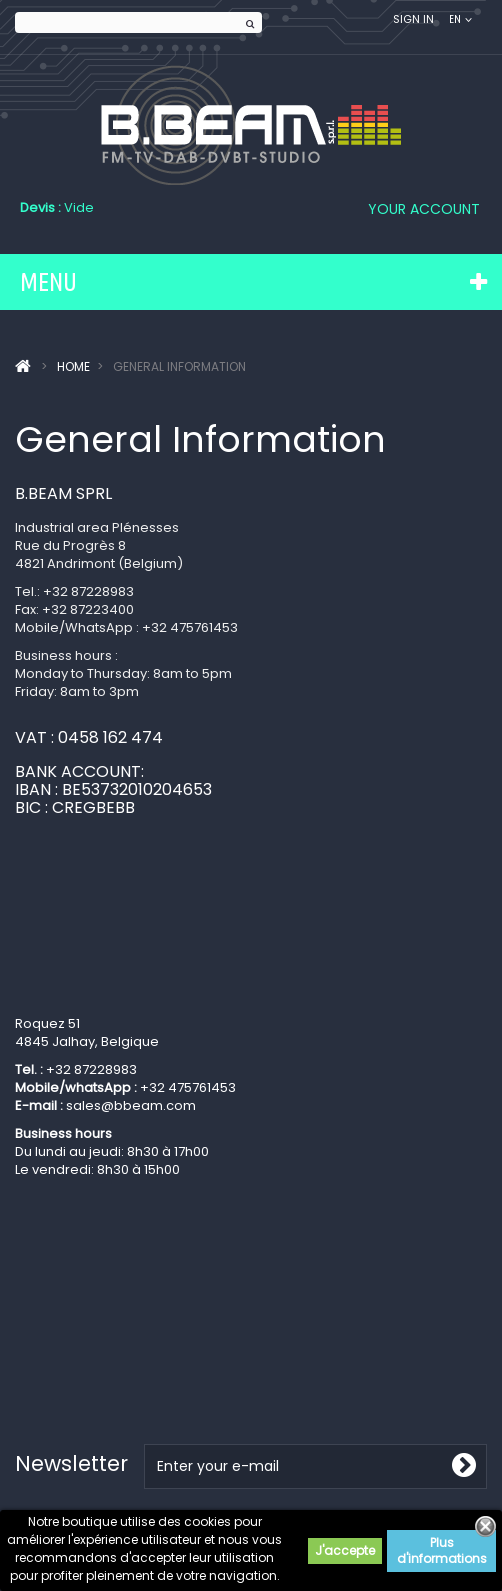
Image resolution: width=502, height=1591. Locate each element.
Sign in (413, 19)
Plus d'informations (442, 1550)
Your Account (424, 209)
